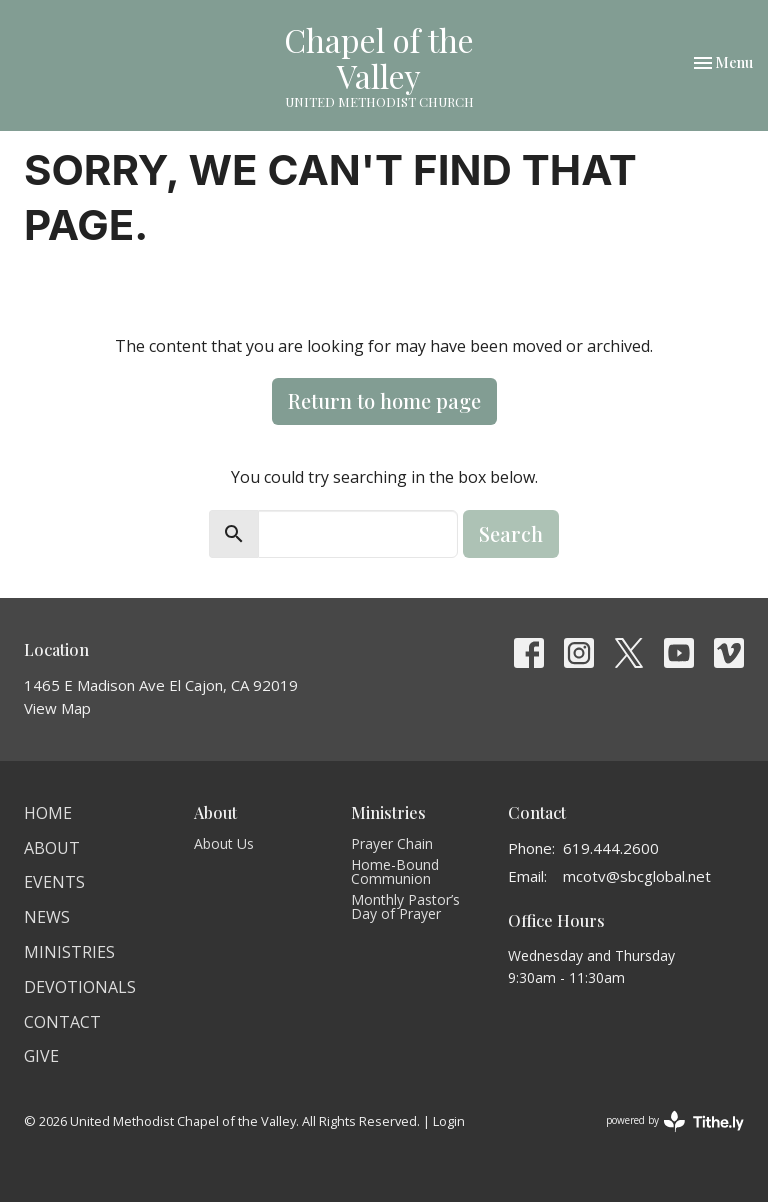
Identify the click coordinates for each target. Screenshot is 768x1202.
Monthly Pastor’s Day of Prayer (405, 906)
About (52, 848)
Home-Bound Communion (395, 871)
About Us (224, 843)
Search (511, 533)
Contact (62, 1022)
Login (449, 1121)
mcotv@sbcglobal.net (637, 876)
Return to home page (384, 400)
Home (48, 813)
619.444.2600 (611, 848)
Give (41, 1056)
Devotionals (80, 987)
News (47, 917)
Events (54, 882)
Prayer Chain (392, 843)
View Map (57, 708)
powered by (675, 1121)
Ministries (69, 952)
